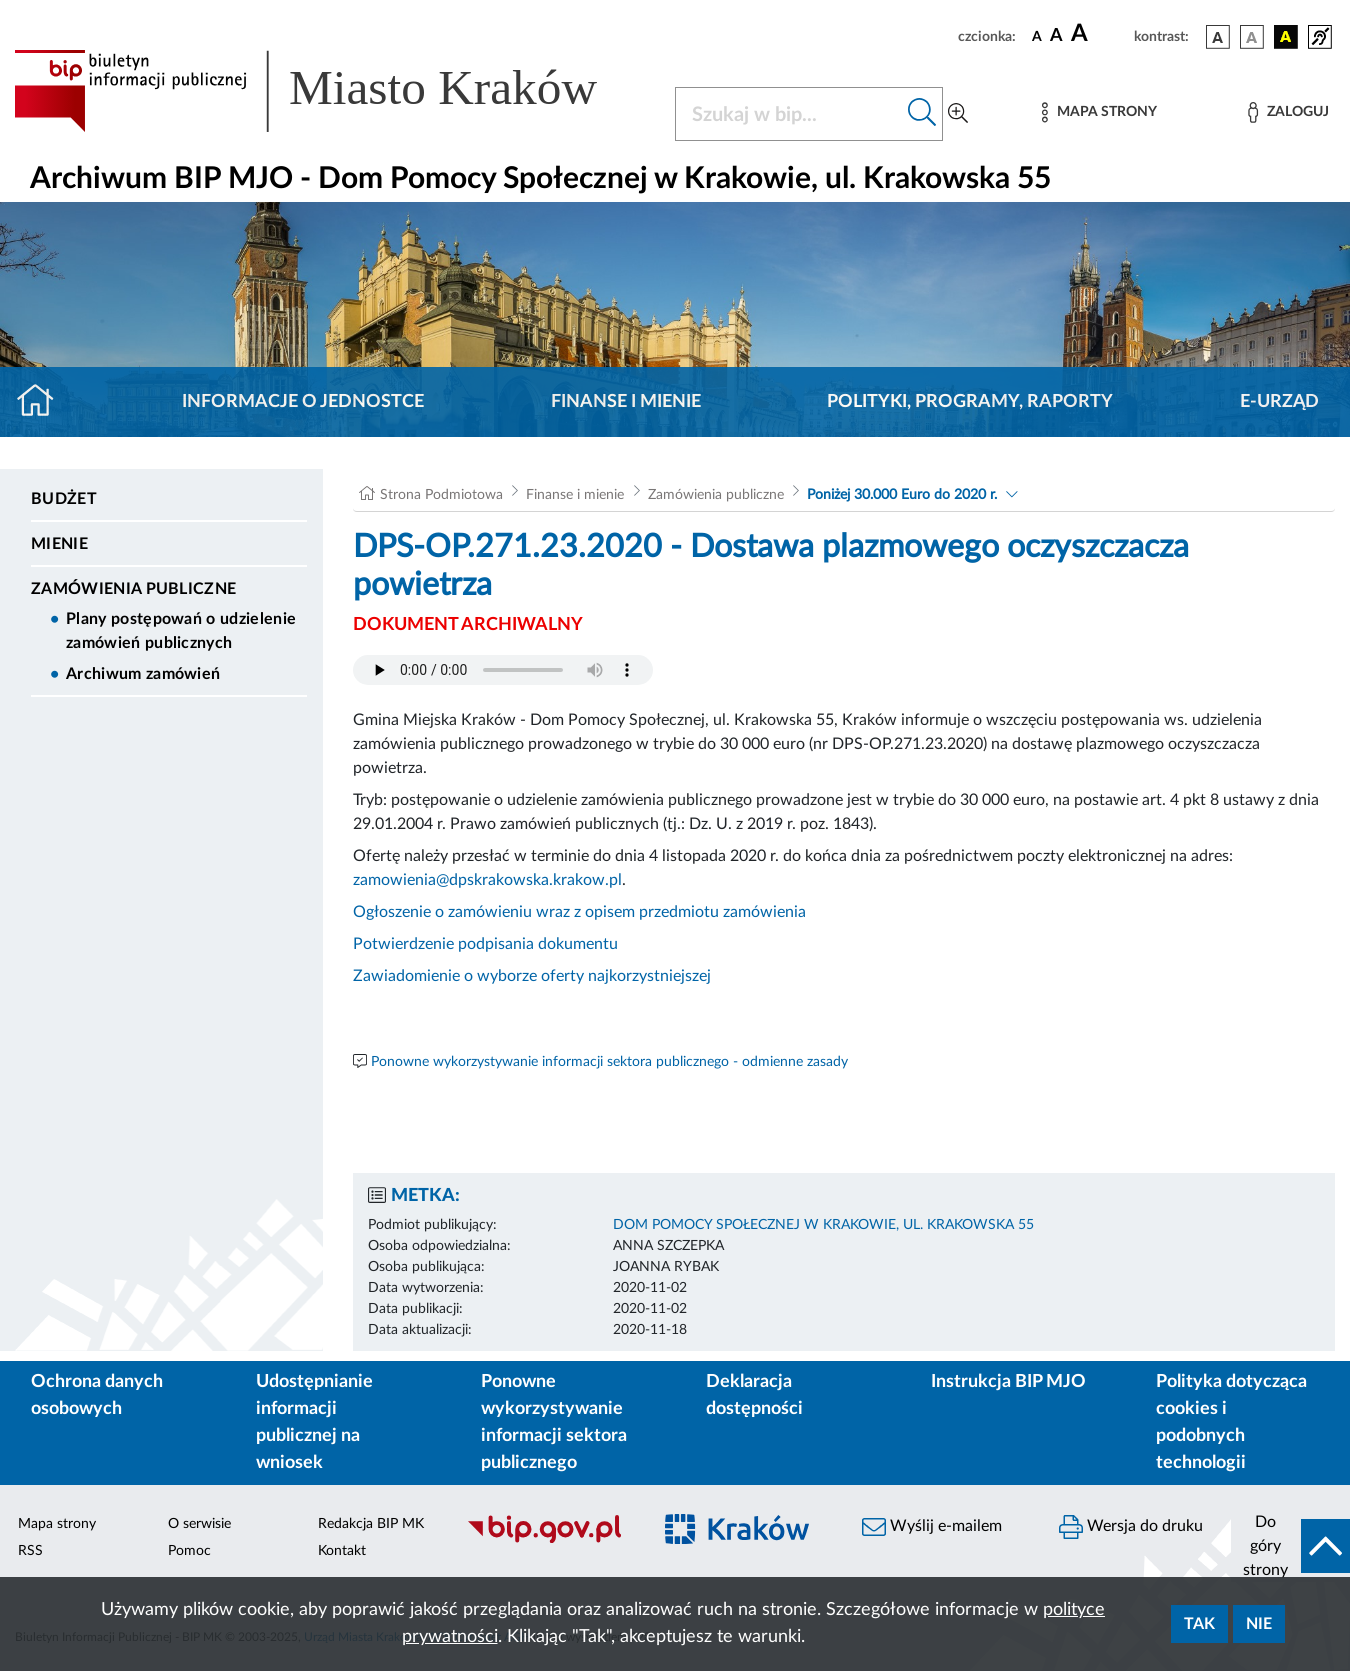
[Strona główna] (43, 402)
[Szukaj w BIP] (789, 114)
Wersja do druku (1131, 1527)
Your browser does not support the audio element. (503, 670)
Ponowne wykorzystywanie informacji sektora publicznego (554, 1422)
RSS (30, 1551)
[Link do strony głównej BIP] (332, 91)
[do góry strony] (1290, 1546)
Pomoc (189, 1551)
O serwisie (199, 1524)
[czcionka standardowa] (1037, 36)
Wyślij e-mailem (932, 1527)
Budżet (64, 499)
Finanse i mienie (626, 402)
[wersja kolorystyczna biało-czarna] (1252, 37)
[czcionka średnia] (1056, 36)
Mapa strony (57, 1524)
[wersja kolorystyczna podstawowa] (1218, 37)
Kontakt (342, 1551)
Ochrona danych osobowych (97, 1395)
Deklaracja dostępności (754, 1395)
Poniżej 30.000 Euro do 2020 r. (902, 495)
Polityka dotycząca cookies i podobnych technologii (1231, 1422)
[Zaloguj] (1288, 112)
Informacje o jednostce (303, 402)
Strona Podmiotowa (441, 495)
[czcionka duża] (1099, 34)
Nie (1259, 1624)
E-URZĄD (1279, 402)
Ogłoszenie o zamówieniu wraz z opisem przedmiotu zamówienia (579, 912)
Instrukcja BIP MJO (1008, 1382)
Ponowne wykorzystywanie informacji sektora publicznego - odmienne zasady (609, 1062)
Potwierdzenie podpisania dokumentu (485, 944)
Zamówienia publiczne (133, 589)
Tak (1199, 1624)
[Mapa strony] (1099, 112)
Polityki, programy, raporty (970, 402)
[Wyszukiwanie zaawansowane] (958, 114)
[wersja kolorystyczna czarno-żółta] (1286, 37)
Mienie (59, 544)
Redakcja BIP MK (371, 1524)
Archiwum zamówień (143, 674)
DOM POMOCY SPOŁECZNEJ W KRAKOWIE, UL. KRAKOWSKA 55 (823, 1225)
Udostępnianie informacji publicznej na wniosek (314, 1422)
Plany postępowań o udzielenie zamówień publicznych (181, 631)
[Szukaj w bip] (922, 114)
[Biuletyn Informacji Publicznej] (548, 1540)
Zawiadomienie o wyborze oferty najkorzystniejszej (532, 976)
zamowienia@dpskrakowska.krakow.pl (487, 880)
